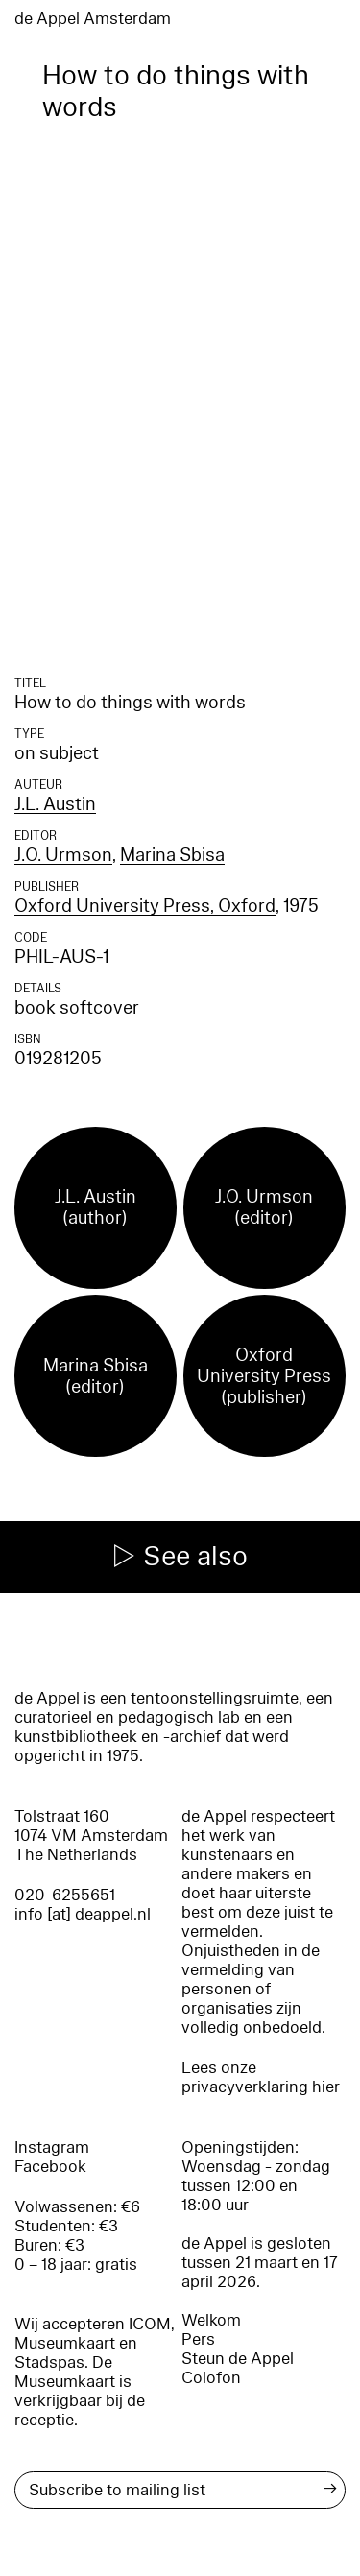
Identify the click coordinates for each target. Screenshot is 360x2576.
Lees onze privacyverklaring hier (260, 2077)
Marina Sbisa (172, 855)
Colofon (211, 2378)
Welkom (211, 2320)
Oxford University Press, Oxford (145, 906)
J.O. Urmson (63, 855)
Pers (198, 2339)
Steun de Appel (237, 2359)
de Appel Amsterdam (92, 19)
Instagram (51, 2147)
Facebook (50, 2167)
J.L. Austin (55, 804)
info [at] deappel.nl (82, 1914)
